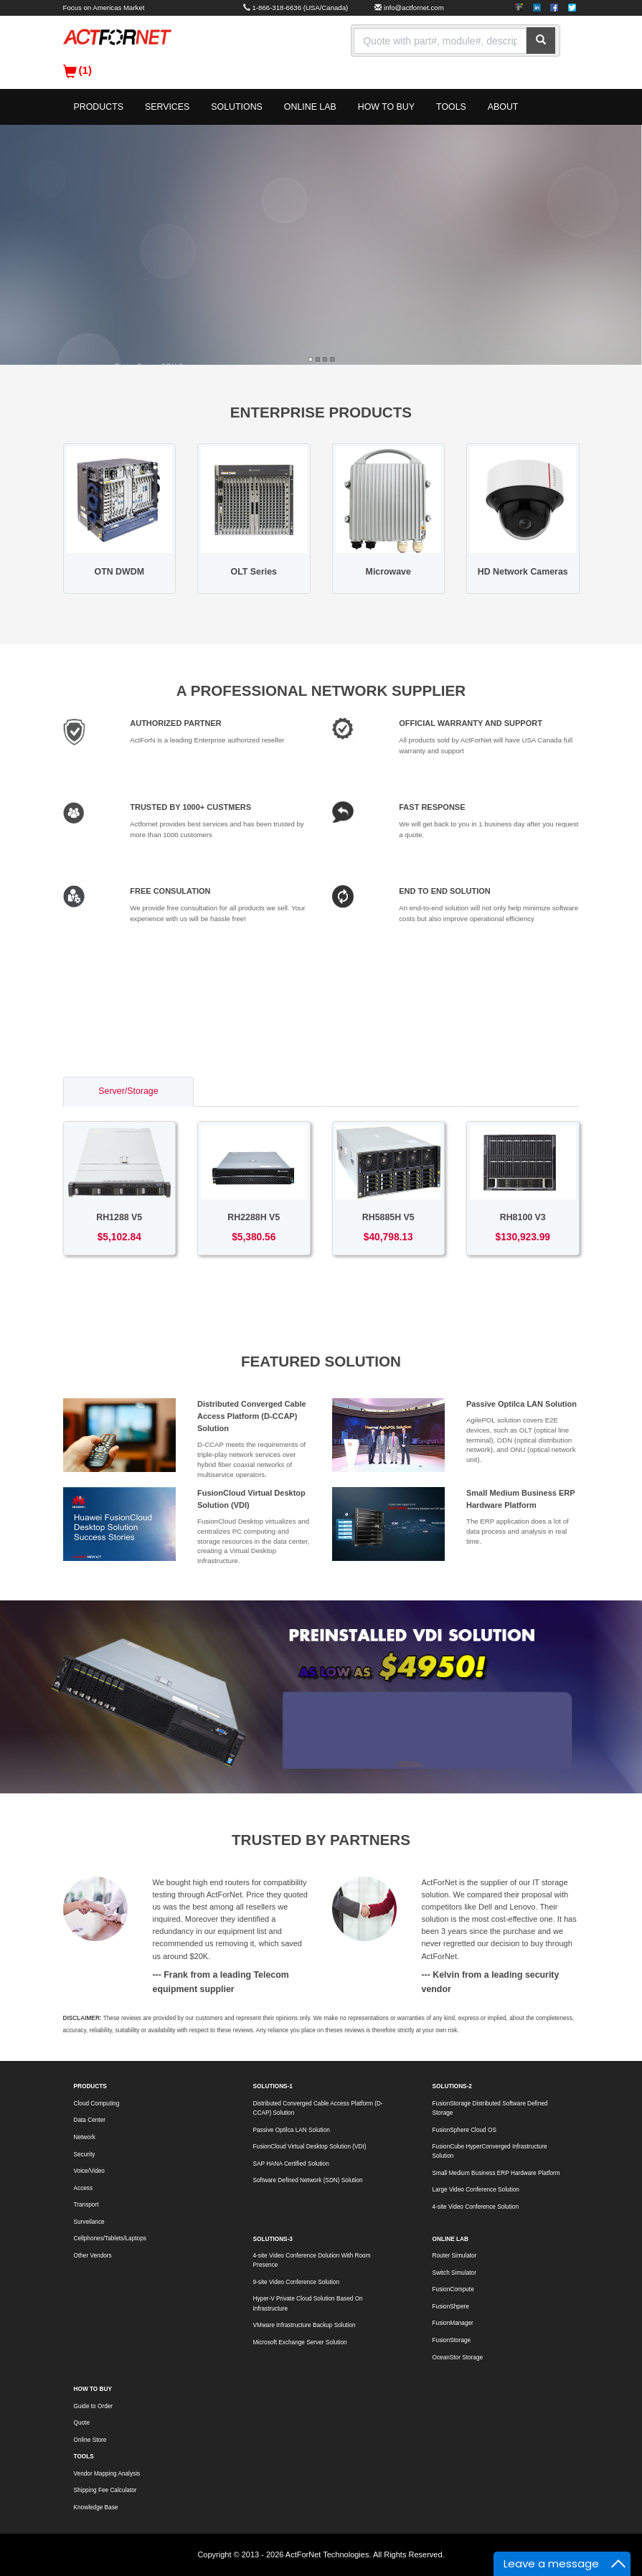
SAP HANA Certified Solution (291, 2164)
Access (83, 2188)
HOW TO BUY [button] (386, 107)
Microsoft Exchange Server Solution (300, 2342)
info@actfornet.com (414, 7)
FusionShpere (451, 2306)
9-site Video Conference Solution (296, 2282)
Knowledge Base (96, 2507)
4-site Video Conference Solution (476, 2207)
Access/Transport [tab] (391, 1091)
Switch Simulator (454, 2273)
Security (84, 2154)
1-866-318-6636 (277, 7)
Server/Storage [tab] (128, 1091)
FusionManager (453, 2323)
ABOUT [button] (503, 107)
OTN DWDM (119, 572)
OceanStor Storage (458, 2357)
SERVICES (167, 107)
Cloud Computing (97, 2103)
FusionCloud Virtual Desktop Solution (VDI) (310, 2146)
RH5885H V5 (388, 1217)
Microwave (388, 572)
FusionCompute (453, 2289)
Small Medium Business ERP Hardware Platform (496, 2173)
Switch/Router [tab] (257, 1091)
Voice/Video (89, 2171)
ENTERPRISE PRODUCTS (321, 412)
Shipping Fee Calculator (105, 2490)
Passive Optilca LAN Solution (521, 1404)
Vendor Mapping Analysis (107, 2474)
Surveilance (89, 2222)
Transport (86, 2205)
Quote (82, 2423)
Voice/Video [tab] (520, 1091)
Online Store (90, 2440)
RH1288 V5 (119, 1217)
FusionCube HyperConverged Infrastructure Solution (490, 2151)
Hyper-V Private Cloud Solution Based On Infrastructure (308, 2303)
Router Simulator (455, 2255)
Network (84, 2137)
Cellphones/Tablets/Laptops (110, 2238)
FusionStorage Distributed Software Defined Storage (490, 2108)
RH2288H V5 (253, 1217)
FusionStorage (452, 2340)
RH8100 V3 (523, 1217)
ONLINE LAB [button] (310, 107)
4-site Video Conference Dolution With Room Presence (312, 2260)
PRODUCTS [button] (98, 107)
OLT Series (254, 572)
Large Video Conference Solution (476, 2189)
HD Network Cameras (523, 572)
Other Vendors (93, 2255)
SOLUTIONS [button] (237, 107)
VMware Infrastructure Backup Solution (304, 2325)
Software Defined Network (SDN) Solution (308, 2180)
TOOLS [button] (451, 107)
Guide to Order (93, 2406)
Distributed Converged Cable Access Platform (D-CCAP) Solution (251, 1416)
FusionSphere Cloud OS (464, 2130)
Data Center (89, 2120)
